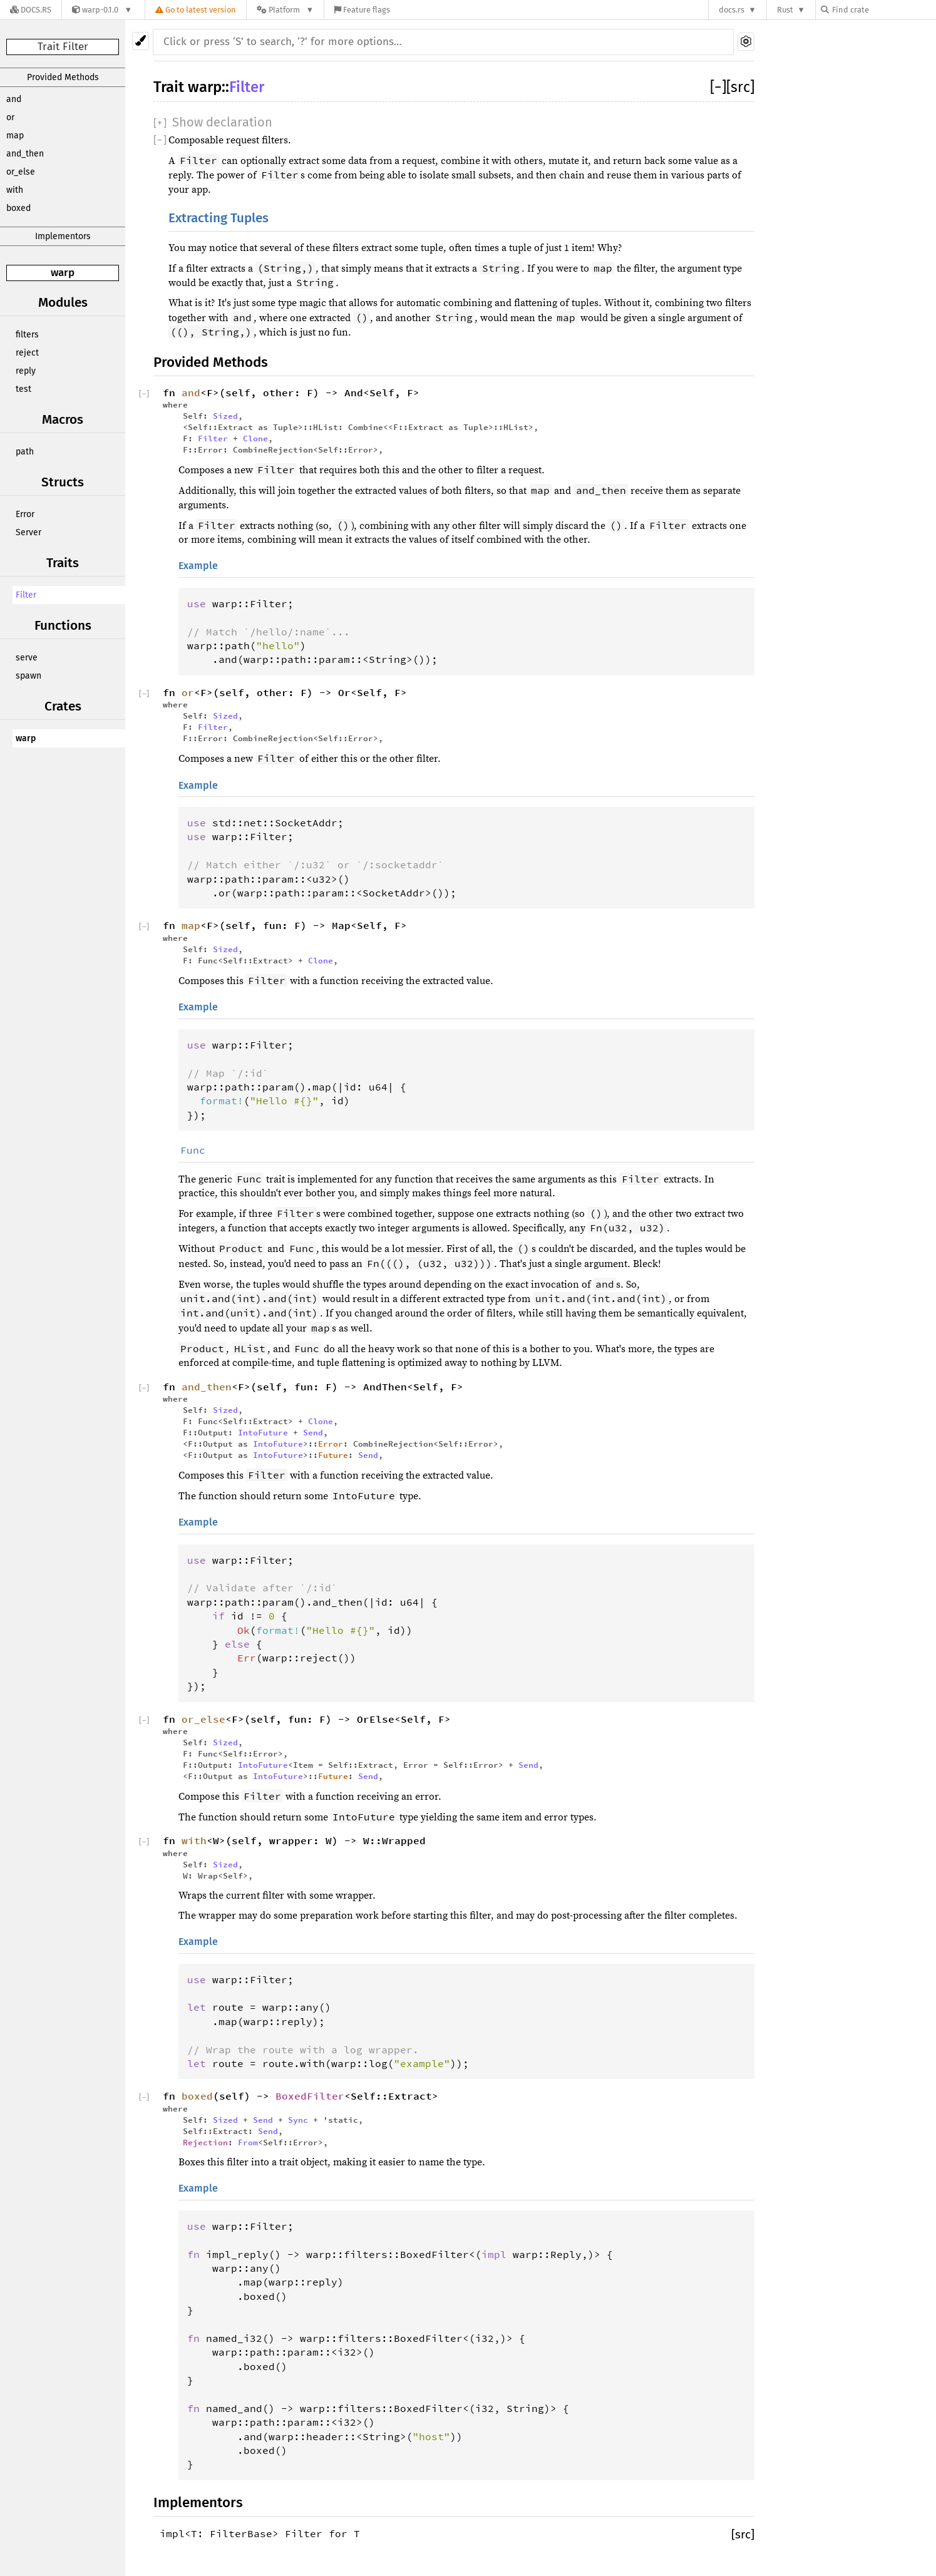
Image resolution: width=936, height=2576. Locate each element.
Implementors (63, 236)
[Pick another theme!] (140, 41)
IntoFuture (263, 1432)
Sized (225, 416)
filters (27, 334)
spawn (28, 675)
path (25, 451)
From (248, 2142)
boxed (18, 208)
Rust (785, 9)
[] (718, 87)
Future (333, 1455)
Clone (255, 438)
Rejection (205, 2142)
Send (313, 1432)
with (14, 190)
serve (27, 657)
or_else (20, 172)
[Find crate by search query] (883, 9)
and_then (25, 153)
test (23, 389)
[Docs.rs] (30, 9)
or (10, 117)
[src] (740, 87)
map (15, 135)
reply (26, 371)
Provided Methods (63, 77)
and (13, 99)
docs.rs (731, 9)
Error (25, 514)
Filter (26, 595)
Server (28, 532)
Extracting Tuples (218, 218)
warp (63, 272)
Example (198, 566)
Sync (298, 2120)
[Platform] (285, 9)
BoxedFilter (309, 2096)
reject (27, 352)
